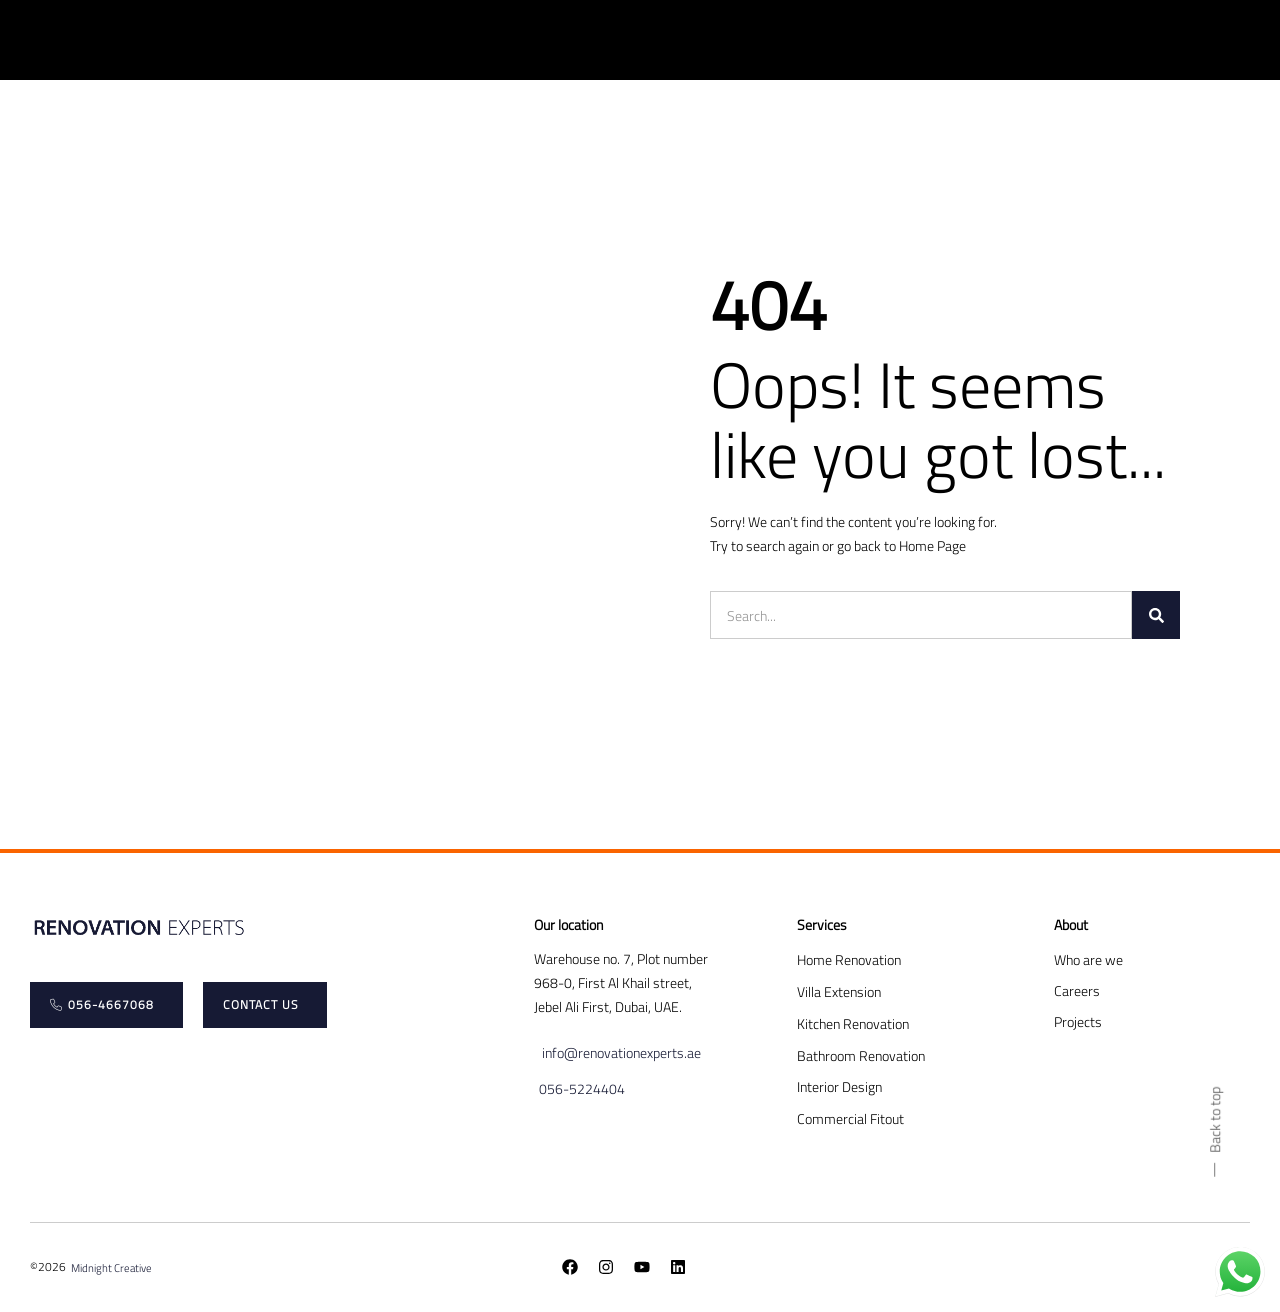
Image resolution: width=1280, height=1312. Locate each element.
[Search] (1156, 615)
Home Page (932, 545)
